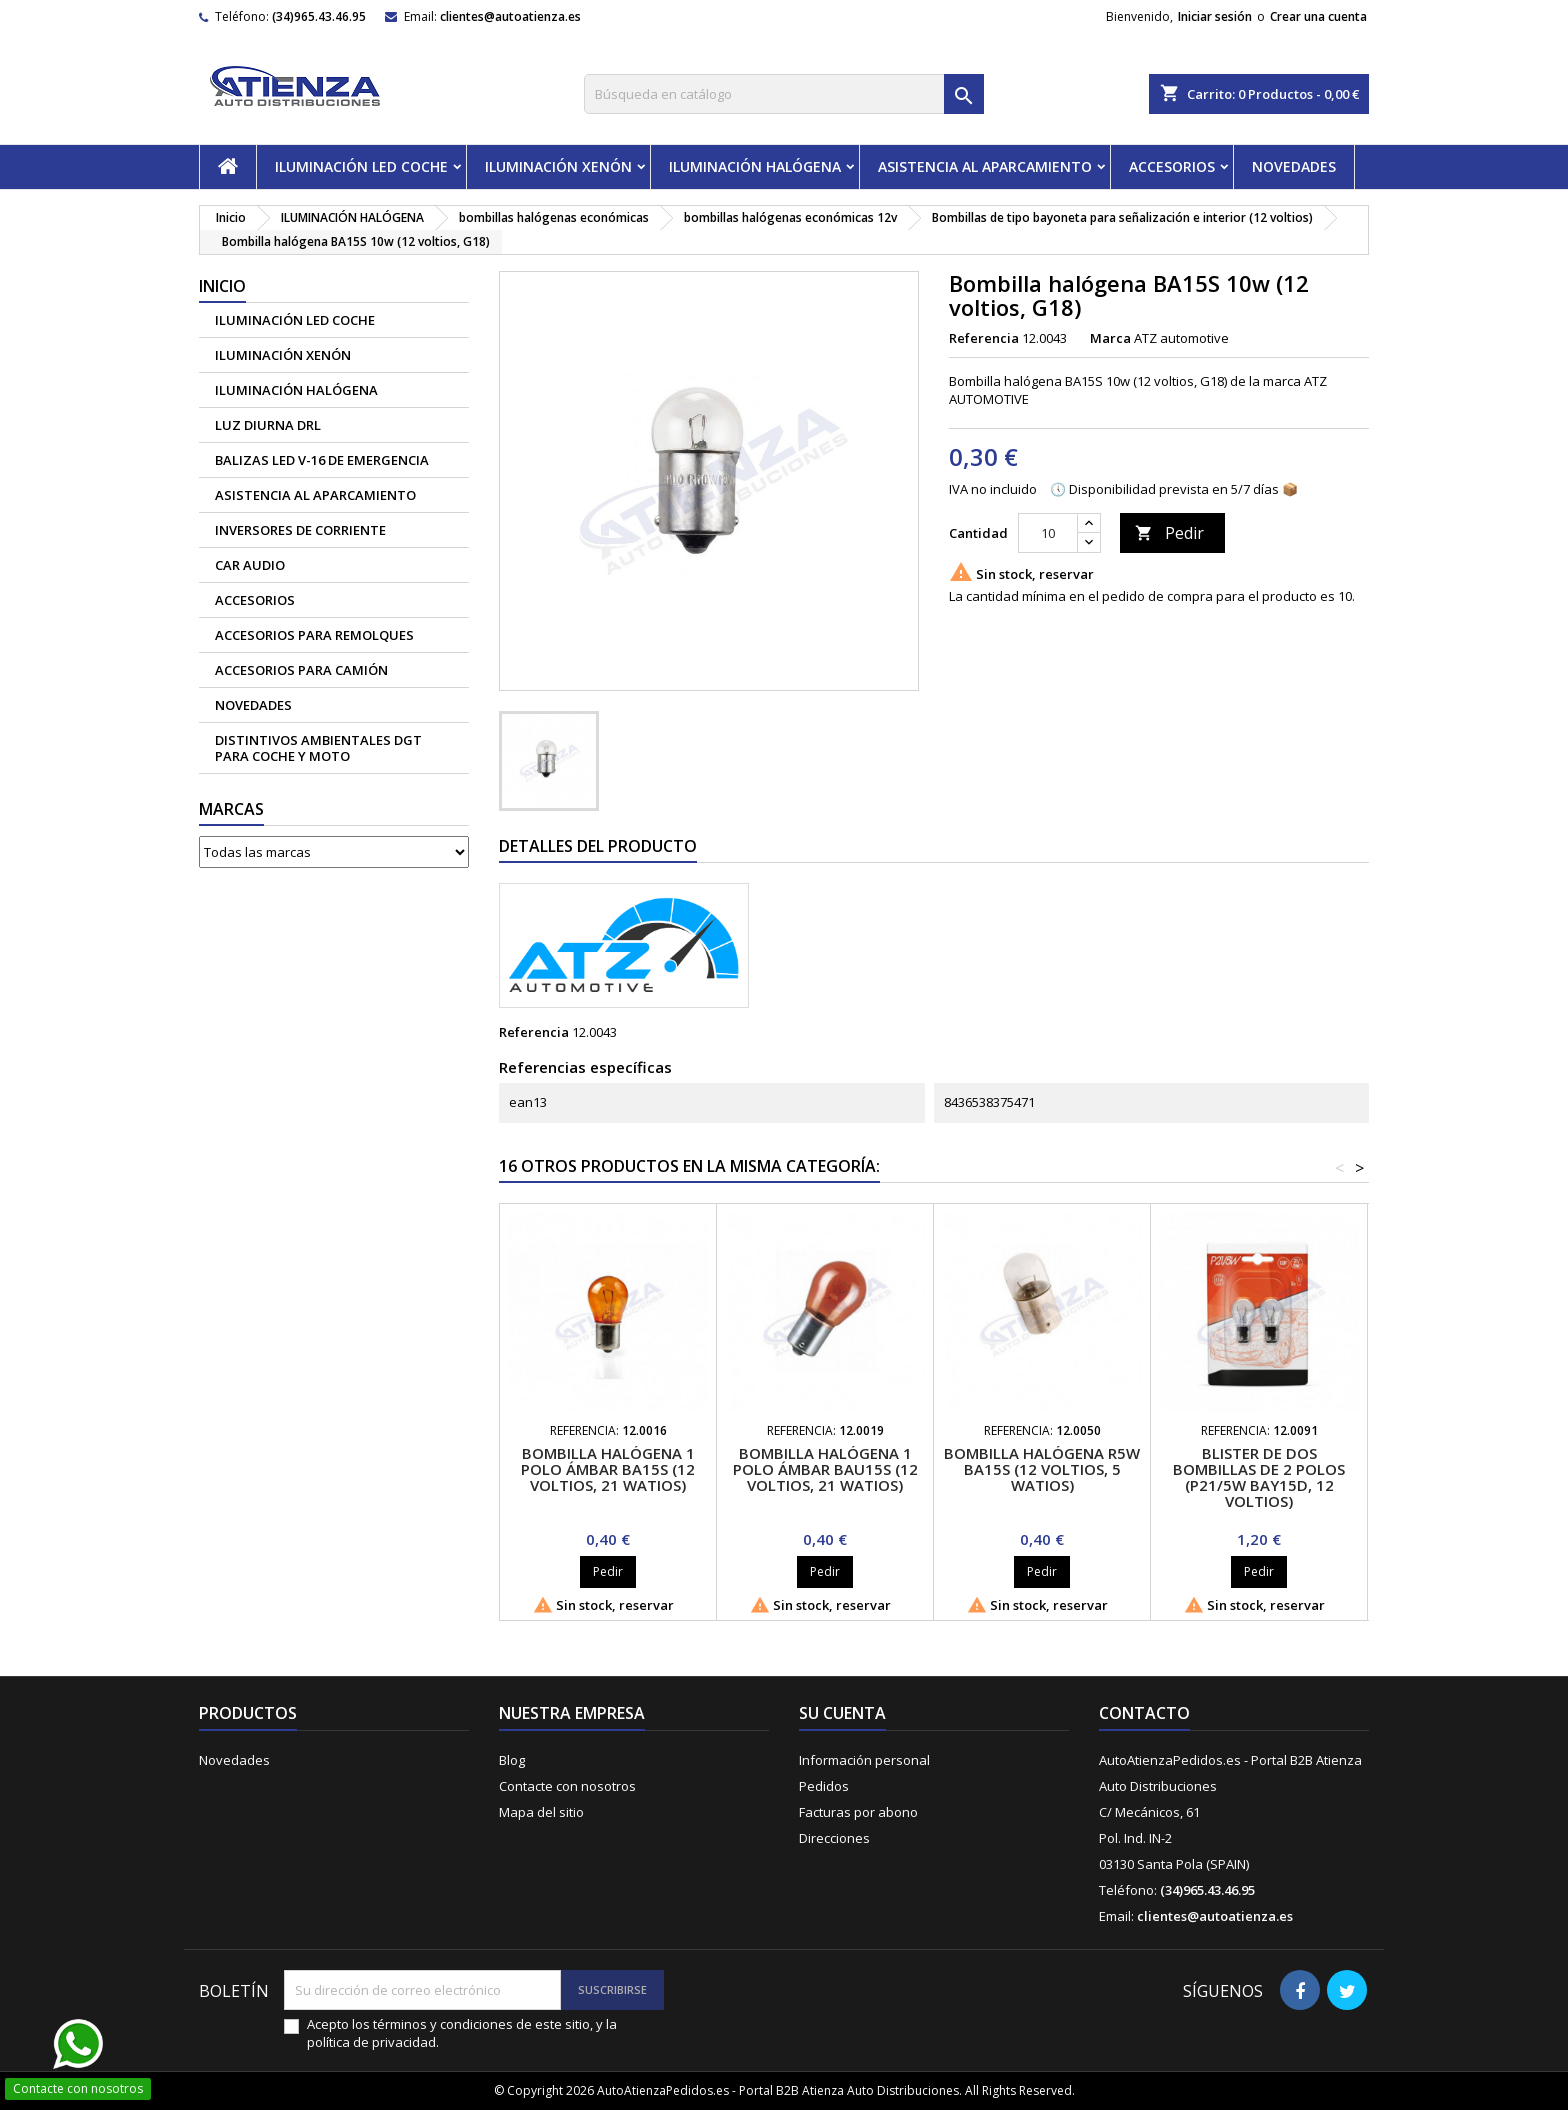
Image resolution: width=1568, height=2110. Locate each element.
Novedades (234, 1760)
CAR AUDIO (250, 565)
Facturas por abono (858, 1812)
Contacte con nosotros (567, 1786)
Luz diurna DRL (268, 425)
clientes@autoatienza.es (510, 16)
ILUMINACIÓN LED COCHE (361, 166)
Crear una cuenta (1318, 16)
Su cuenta (842, 1713)
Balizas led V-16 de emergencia (322, 460)
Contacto (1144, 1713)
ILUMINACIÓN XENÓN (558, 166)
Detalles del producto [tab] (598, 846)
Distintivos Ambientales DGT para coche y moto (318, 748)
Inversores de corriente (300, 530)
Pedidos (824, 1786)
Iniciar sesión (1215, 16)
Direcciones (834, 1838)
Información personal (864, 1760)
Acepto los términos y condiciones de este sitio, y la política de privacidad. (462, 2033)
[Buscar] (784, 94)
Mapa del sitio (541, 1812)
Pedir (1169, 533)
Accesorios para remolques (314, 635)
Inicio (222, 286)
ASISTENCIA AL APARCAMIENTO (985, 166)
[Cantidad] (1048, 533)
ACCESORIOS (1172, 166)
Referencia (984, 338)
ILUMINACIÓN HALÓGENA (755, 166)
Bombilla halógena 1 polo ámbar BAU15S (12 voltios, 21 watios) (825, 1469)
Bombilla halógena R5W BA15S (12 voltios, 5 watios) (1042, 1469)
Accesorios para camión (301, 670)
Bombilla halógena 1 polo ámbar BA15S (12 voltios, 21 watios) (608, 1469)
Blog (512, 1760)
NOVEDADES (1294, 166)
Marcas (231, 809)
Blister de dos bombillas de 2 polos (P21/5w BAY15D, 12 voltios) (1259, 1477)
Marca (1110, 338)
